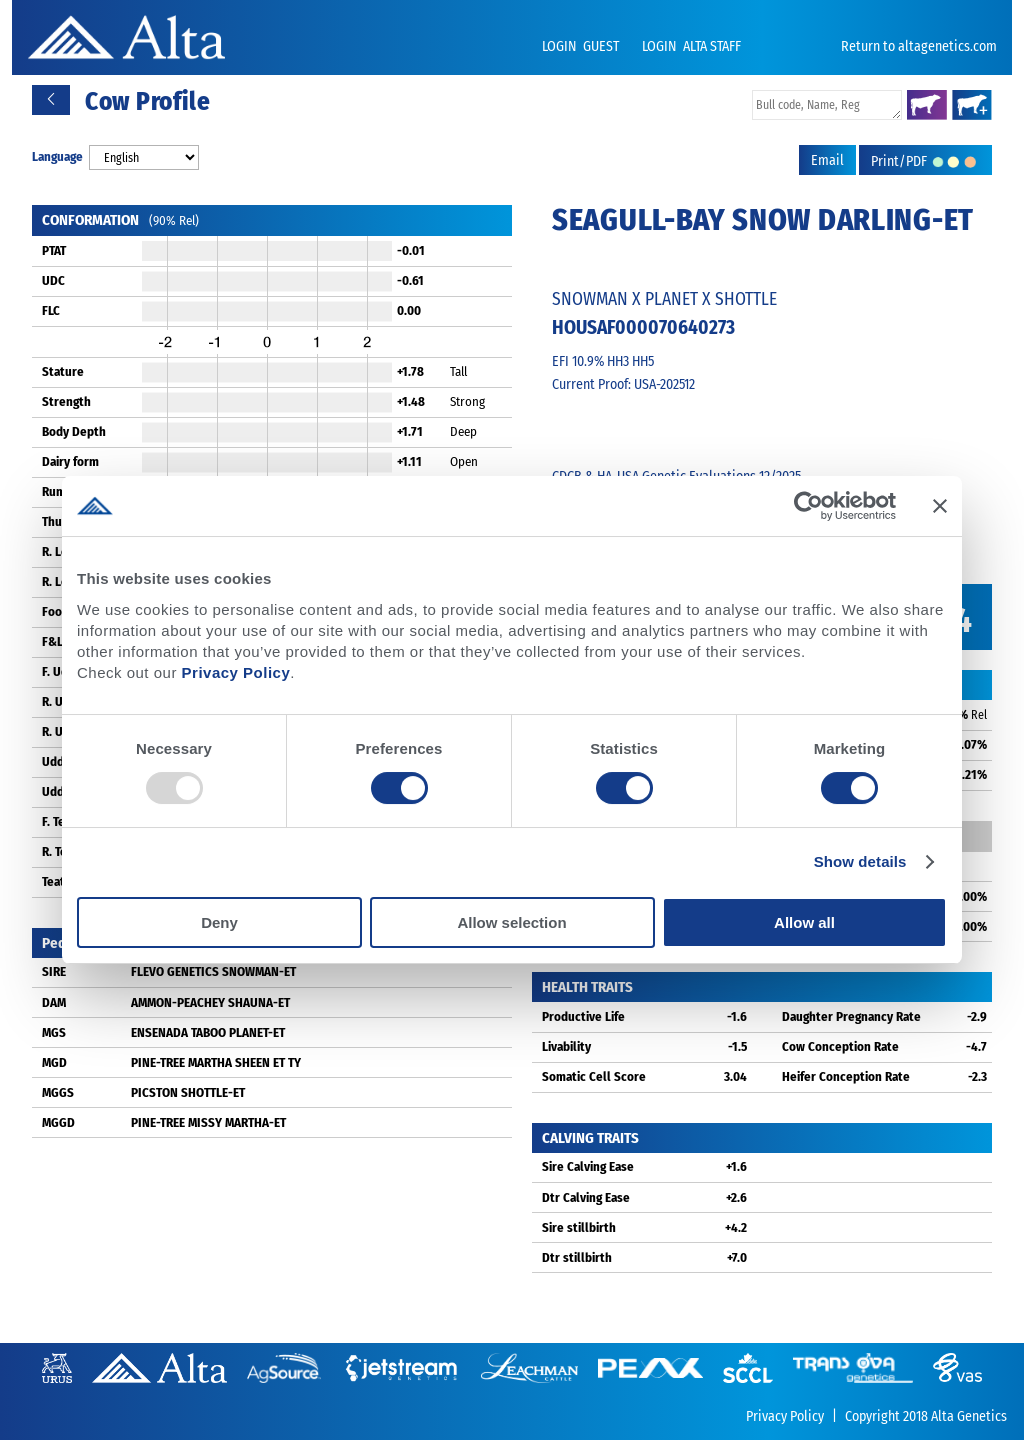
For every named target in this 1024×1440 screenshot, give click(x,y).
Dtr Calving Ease (586, 1197)
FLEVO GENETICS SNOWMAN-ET (213, 971)
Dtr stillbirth (577, 1257)
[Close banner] (940, 506)
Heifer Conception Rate (846, 1076)
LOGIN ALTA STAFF (691, 46)
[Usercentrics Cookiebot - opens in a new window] (808, 506)
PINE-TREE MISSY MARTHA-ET (208, 1122)
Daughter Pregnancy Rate (851, 1016)
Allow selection (511, 922)
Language (57, 156)
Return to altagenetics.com (919, 46)
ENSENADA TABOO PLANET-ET (208, 1032)
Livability (566, 1046)
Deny (219, 922)
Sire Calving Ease (588, 1166)
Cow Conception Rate (840, 1046)
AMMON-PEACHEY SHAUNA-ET (210, 1002)
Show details (860, 861)
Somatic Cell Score (594, 1076)
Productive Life (583, 1016)
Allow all (804, 922)
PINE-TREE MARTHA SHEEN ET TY (216, 1062)
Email (827, 160)
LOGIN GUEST (582, 46)
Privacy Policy (236, 672)
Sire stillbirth (579, 1227)
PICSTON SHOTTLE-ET (188, 1092)
